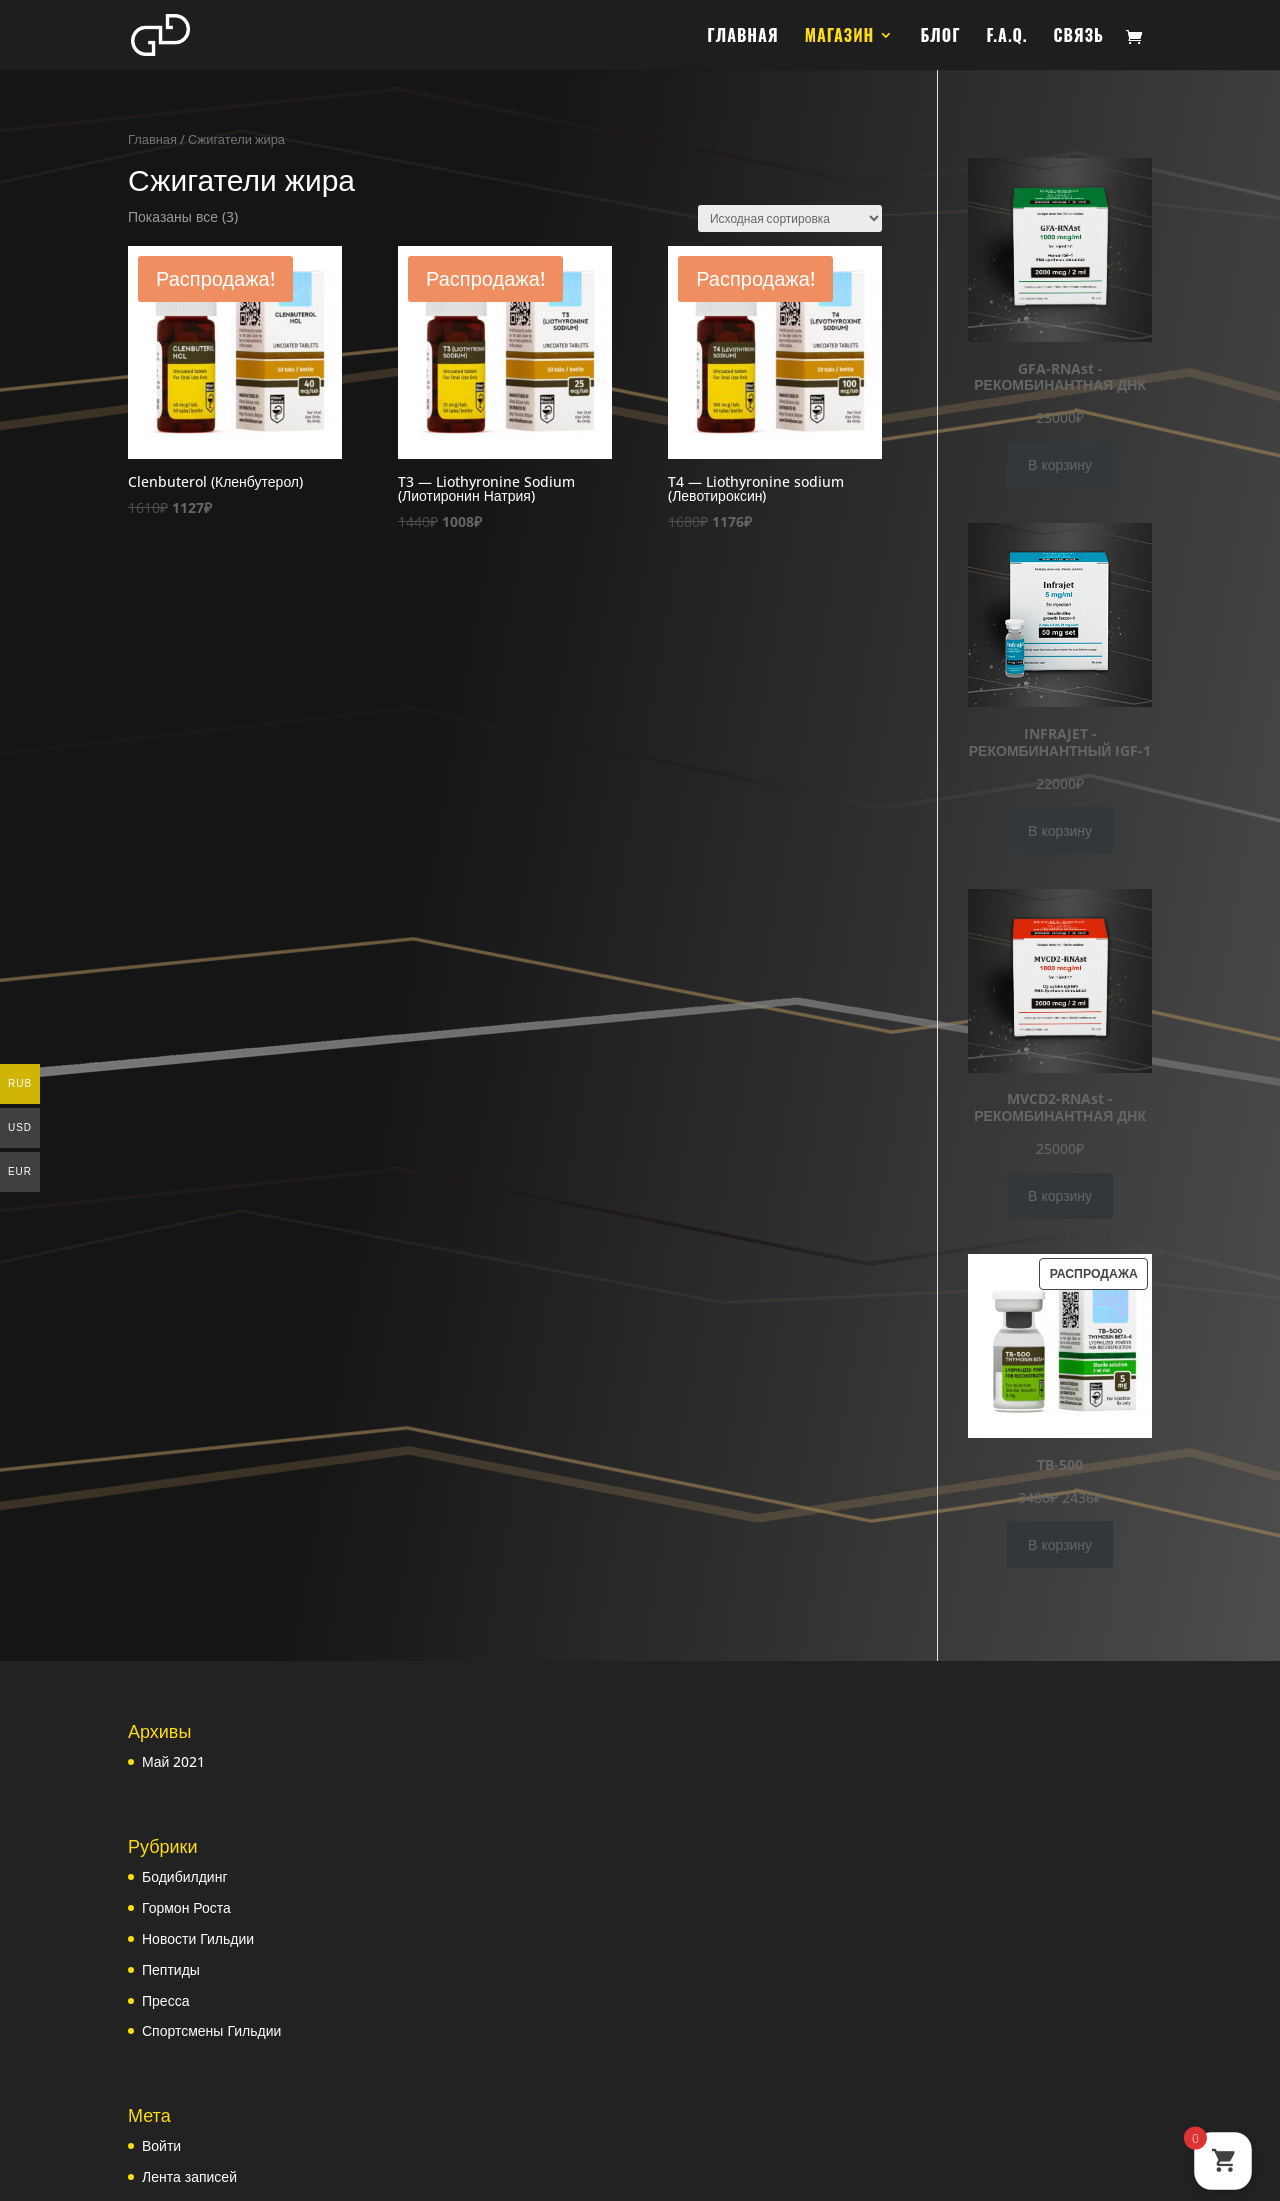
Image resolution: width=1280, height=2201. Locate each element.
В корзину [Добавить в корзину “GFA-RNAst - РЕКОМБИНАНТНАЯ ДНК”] (1060, 464)
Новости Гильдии (198, 1938)
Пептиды (171, 1969)
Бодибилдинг (185, 1876)
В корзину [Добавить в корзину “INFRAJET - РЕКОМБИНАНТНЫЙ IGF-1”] (1060, 830)
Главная (152, 139)
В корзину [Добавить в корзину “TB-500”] (1060, 1544)
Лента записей (189, 2176)
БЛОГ (940, 37)
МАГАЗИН (840, 37)
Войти (161, 2145)
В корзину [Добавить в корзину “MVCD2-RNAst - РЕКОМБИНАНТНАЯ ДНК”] (1060, 1195)
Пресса (165, 2000)
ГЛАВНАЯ (742, 37)
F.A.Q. (1007, 37)
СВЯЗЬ (1079, 37)
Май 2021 (173, 1761)
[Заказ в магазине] (790, 218)
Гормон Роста (186, 1907)
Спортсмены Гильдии (211, 2030)
